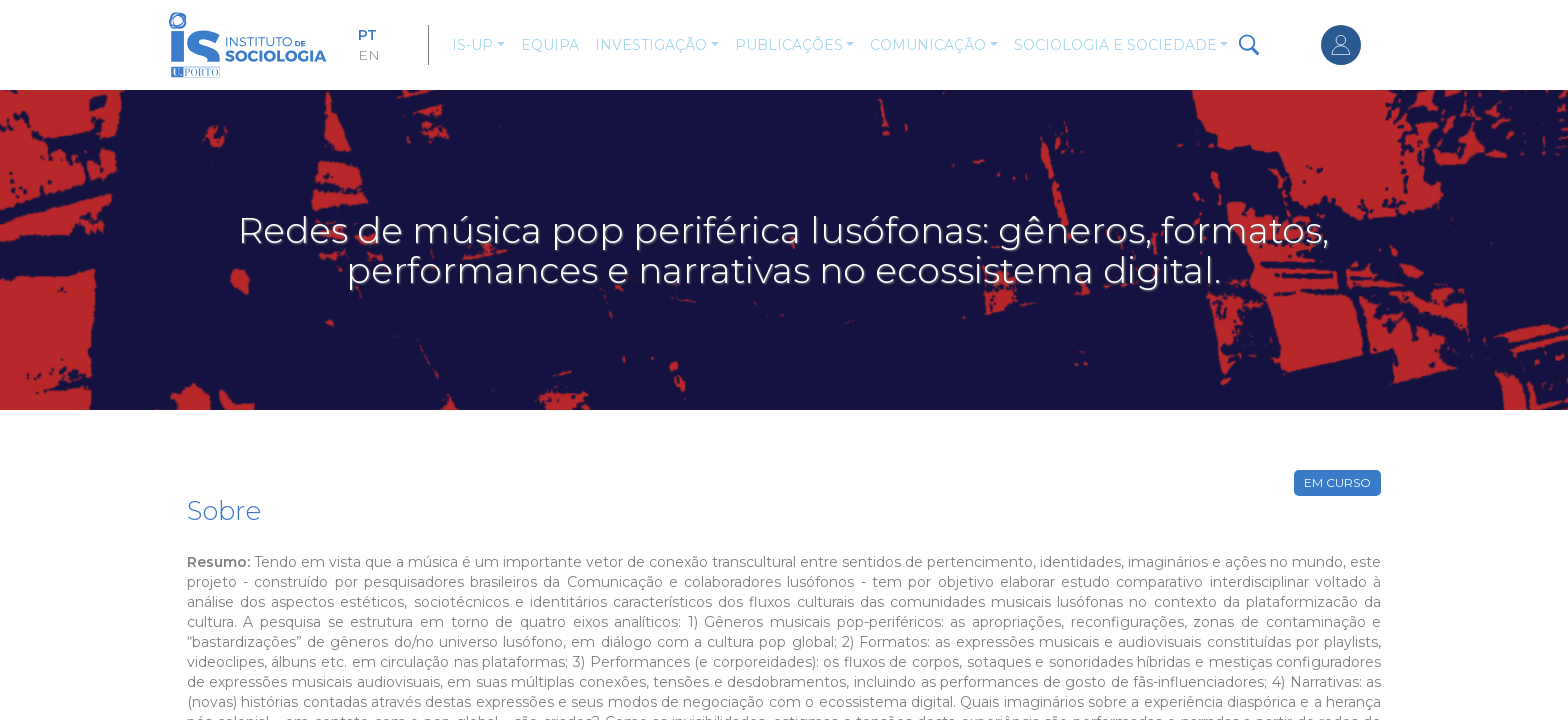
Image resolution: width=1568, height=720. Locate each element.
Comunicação (928, 45)
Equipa (550, 45)
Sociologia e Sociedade (1115, 45)
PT (367, 35)
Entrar (1341, 45)
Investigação (651, 45)
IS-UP (472, 45)
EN (369, 55)
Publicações (789, 45)
